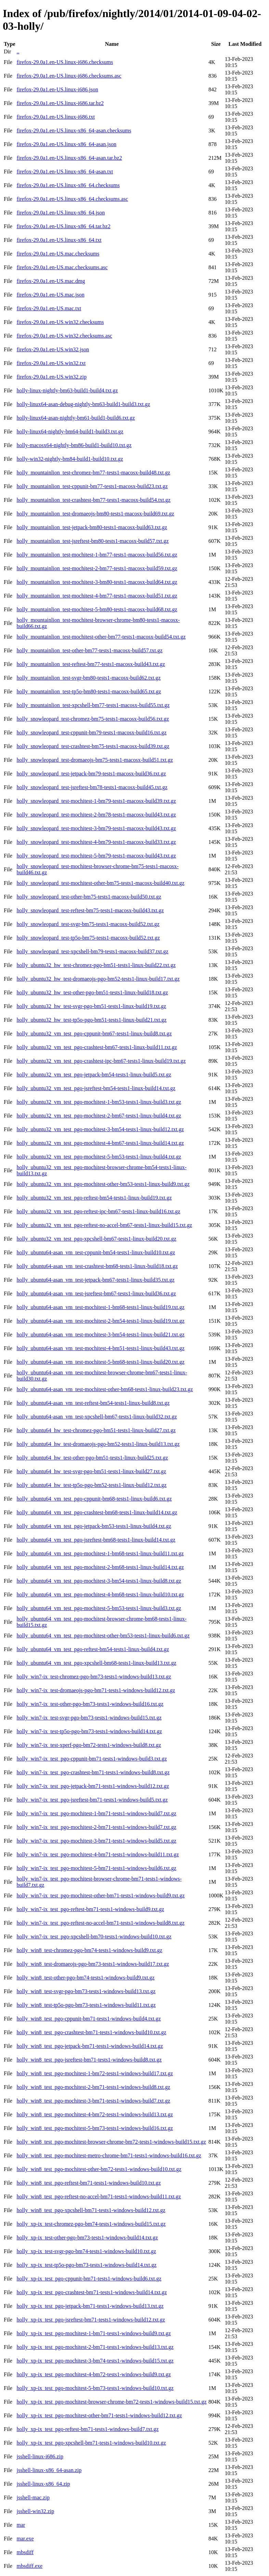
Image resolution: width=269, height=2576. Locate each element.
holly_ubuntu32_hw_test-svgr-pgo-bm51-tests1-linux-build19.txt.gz (91, 1006)
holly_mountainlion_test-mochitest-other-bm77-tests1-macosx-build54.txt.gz (100, 637)
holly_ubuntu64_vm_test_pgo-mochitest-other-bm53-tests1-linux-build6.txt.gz (102, 1635)
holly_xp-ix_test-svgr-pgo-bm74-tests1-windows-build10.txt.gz (86, 2251)
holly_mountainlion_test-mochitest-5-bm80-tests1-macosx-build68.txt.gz (96, 609)
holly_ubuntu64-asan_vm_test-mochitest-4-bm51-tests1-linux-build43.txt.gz (100, 1348)
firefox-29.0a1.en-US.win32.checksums (60, 322)
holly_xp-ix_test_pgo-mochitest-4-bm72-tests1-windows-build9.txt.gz (93, 2374)
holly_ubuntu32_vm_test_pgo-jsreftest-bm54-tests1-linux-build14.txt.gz (95, 1088)
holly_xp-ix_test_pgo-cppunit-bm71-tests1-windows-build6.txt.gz (88, 2278)
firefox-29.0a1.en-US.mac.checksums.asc (61, 267)
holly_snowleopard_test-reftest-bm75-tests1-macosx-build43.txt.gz (90, 910)
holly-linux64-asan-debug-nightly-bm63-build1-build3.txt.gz (83, 404)
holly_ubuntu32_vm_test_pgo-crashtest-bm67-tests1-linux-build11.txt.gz (96, 1047)
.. (17, 51)
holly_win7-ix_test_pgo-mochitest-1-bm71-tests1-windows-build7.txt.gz (96, 1813)
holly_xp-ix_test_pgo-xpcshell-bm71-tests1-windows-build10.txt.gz (91, 2443)
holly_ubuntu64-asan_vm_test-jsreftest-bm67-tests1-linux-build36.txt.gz (96, 1293)
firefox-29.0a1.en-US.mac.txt (48, 308)
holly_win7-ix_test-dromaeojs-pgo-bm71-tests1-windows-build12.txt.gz (95, 1690)
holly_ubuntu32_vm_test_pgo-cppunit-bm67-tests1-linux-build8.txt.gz (93, 1033)
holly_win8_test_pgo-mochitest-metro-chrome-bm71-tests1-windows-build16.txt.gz (108, 2155)
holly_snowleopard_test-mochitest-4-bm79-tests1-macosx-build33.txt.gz (96, 842)
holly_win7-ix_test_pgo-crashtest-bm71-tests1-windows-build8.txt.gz (92, 1772)
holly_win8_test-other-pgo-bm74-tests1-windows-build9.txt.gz (85, 1977)
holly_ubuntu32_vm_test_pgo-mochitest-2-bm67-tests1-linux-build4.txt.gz (98, 1116)
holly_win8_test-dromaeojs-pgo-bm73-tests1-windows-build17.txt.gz (92, 1964)
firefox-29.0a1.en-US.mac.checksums (57, 254)
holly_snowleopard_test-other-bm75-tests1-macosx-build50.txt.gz (88, 897)
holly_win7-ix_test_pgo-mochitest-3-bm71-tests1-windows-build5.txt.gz (96, 1841)
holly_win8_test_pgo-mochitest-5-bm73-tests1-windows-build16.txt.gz (94, 2128)
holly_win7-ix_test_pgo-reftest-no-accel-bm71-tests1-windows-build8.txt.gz (100, 1923)
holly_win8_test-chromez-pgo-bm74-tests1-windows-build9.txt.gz (89, 1950)
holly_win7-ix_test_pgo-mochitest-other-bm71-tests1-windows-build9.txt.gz (100, 1895)
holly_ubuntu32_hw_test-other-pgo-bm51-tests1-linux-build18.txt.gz (92, 992)
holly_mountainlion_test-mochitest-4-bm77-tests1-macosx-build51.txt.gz (96, 596)
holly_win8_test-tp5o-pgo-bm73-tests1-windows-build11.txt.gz (85, 2005)
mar (20, 2525)
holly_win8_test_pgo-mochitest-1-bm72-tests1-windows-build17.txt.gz (94, 2073)
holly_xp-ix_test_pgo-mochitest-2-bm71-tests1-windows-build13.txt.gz (95, 2347)
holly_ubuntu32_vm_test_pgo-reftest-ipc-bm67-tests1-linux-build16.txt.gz (98, 1211)
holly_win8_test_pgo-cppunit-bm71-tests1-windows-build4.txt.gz (88, 2019)
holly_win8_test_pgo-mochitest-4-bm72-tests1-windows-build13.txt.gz (94, 2114)
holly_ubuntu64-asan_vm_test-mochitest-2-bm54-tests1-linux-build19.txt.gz (100, 1321)
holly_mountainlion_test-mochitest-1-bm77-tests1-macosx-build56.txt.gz (96, 555)
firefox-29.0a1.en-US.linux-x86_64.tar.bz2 (63, 226)
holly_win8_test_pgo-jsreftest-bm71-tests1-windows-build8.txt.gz (89, 2060)
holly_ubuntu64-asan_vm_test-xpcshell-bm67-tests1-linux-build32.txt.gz (96, 1417)
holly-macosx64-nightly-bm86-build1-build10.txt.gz (73, 445)
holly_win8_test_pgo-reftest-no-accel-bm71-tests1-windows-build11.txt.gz (98, 2196)
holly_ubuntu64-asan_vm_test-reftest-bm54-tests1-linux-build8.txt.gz (92, 1403)
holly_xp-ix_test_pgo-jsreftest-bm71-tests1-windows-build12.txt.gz (90, 2320)
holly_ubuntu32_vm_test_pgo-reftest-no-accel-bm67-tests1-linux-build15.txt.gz (104, 1225)
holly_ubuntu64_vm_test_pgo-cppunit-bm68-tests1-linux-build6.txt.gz (93, 1499)
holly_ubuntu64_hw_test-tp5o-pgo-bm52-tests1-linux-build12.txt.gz (91, 1485)
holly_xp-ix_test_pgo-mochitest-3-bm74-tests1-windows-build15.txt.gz (95, 2361)
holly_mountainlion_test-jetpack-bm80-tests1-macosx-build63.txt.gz (91, 527)
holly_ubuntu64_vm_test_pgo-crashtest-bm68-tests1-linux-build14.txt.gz (96, 1512)
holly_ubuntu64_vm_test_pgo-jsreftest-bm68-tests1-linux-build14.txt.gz (95, 1540)
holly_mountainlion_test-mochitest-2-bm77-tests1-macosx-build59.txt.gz (96, 568)
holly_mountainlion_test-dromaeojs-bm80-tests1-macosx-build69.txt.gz (95, 513)
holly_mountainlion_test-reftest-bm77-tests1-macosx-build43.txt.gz (90, 664)
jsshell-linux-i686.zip (39, 2456)
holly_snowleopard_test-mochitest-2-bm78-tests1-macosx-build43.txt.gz (96, 815)
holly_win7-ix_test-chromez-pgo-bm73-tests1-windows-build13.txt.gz (93, 1676)
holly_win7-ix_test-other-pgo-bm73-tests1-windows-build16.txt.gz (89, 1704)
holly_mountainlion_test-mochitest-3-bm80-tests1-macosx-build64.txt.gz (96, 582)
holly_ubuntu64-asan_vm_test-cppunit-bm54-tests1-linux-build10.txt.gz (95, 1252)
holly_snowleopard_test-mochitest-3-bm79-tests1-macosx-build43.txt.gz (96, 828)
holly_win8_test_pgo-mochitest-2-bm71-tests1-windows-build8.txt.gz (93, 2087)
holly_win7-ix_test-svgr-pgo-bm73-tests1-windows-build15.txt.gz (89, 1718)
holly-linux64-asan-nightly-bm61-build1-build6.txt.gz (75, 418)
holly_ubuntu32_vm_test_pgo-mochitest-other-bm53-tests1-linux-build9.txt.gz (102, 1184)
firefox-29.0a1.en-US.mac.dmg (50, 281)
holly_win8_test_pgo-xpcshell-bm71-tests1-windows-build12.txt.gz (90, 2210)
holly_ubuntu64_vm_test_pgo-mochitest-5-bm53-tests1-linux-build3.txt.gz (98, 1608)
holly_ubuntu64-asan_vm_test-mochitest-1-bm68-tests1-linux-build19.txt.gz (100, 1307)
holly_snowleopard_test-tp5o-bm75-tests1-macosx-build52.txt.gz (88, 938)
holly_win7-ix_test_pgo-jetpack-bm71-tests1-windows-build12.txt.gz (92, 1786)
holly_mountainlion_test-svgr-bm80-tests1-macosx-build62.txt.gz (88, 678)
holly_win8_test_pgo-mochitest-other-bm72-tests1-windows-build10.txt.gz (98, 2169)
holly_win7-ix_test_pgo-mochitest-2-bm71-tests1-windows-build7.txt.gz (96, 1827)
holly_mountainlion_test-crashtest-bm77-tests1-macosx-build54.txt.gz (93, 500)
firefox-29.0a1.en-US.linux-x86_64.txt (58, 240)
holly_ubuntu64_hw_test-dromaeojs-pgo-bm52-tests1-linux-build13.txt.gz (97, 1444)
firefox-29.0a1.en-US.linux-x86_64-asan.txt (64, 171)
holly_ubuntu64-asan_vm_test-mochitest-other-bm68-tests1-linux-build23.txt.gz (104, 1389)
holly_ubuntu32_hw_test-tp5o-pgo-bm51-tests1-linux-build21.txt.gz (91, 1020)
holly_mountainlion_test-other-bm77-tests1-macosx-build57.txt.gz (89, 650)
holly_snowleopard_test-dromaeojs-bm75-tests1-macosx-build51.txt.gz (94, 760)
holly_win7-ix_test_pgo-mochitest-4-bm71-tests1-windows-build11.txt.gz (97, 1854)
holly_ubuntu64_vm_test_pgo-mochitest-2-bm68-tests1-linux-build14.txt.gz (100, 1567)
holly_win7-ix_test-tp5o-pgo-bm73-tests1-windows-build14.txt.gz (89, 1731)
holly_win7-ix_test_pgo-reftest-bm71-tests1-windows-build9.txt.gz (90, 1909)
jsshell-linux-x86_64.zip (43, 2484)
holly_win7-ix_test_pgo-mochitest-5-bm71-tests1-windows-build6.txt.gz (96, 1868)
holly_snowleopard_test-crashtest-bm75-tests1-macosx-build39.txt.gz (92, 746)
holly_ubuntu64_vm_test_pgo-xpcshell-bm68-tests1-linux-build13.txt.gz (96, 1663)
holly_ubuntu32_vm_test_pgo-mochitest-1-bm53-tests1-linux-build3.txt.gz (98, 1102)
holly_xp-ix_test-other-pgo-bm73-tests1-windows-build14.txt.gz (87, 2237)
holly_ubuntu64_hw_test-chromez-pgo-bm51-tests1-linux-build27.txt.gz (96, 1430)
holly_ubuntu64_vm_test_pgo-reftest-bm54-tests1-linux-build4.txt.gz (92, 1649)
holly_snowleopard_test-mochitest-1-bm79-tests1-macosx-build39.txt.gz (96, 801)
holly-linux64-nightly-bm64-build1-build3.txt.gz (69, 431)
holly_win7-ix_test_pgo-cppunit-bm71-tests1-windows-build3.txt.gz (91, 1759)
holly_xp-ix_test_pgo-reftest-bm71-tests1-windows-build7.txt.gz (87, 2429)
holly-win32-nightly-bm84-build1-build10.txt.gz (69, 459)
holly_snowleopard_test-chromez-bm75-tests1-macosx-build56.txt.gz (92, 719)
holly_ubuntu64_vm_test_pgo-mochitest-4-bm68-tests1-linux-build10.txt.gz (100, 1594)
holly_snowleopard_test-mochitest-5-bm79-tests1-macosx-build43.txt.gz (96, 856)
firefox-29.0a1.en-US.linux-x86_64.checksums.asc (72, 199)
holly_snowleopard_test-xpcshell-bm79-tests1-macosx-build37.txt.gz (92, 951)
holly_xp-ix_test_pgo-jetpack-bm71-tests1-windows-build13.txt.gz (89, 2306)
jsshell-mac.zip (32, 2497)
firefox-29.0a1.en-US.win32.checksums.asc (64, 336)
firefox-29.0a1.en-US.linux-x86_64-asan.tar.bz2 (69, 158)
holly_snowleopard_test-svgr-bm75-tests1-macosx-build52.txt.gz (87, 924)
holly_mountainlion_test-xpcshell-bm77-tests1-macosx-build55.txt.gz (92, 705)
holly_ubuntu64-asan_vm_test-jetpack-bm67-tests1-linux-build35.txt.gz (95, 1280)
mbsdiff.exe (29, 2566)
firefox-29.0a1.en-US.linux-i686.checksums (64, 62)
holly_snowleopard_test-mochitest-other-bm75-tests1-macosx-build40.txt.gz (100, 883)
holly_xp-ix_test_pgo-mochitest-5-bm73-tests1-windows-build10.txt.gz (95, 2388)
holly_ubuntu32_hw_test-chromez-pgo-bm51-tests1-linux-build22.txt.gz (96, 965)
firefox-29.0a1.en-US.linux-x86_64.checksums (67, 185)
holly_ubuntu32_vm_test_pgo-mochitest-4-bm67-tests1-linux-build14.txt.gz (100, 1143)
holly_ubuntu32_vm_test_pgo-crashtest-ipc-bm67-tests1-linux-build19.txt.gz (100, 1061)
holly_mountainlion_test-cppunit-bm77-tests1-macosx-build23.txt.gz (92, 486)
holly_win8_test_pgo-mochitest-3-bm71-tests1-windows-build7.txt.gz (93, 2101)
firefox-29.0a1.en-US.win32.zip (51, 377)
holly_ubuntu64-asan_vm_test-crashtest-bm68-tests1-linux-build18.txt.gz (97, 1266)
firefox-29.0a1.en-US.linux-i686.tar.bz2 (60, 103)
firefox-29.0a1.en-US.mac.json (50, 295)
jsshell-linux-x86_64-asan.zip (48, 2470)
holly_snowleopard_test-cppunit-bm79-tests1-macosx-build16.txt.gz (91, 732)
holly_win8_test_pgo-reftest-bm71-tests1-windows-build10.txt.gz (88, 2183)
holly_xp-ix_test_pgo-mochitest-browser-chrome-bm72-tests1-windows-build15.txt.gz (111, 2402)
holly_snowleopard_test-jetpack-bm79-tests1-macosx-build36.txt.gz (91, 773)
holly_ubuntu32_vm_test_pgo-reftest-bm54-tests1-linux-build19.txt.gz (93, 1198)
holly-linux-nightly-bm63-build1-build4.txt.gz (67, 390)
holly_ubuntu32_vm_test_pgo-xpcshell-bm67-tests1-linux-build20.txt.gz (96, 1239)
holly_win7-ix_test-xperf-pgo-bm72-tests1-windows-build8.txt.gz (88, 1745)
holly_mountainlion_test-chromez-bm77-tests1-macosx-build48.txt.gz (93, 472)
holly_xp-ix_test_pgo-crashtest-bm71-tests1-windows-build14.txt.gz (91, 2292)
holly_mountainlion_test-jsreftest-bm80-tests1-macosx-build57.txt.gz (92, 541)
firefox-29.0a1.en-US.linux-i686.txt (55, 117)
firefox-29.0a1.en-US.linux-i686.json (57, 89)
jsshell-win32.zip (35, 2511)
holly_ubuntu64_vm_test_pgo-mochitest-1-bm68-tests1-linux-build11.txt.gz (99, 1553)
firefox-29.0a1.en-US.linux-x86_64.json (60, 212)
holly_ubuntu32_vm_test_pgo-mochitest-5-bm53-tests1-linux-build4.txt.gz (98, 1157)
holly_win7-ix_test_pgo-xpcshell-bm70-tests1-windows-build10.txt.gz (93, 1936)
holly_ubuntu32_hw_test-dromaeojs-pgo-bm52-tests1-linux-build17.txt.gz (97, 979)
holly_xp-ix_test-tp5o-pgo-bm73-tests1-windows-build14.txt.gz (86, 2265)
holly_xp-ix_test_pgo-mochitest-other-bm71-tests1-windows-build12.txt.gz (99, 2415)
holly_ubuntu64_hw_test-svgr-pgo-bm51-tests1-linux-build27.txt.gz (91, 1471)
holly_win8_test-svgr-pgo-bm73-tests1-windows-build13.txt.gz (85, 1991)
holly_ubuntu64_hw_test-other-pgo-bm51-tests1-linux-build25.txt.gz (92, 1458)
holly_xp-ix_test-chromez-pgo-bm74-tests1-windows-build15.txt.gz (90, 2224)
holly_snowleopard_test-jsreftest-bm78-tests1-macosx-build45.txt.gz (91, 787)
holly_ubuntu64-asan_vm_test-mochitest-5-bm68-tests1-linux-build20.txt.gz (100, 1362)
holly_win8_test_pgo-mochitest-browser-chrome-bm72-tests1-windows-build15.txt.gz (111, 2142)
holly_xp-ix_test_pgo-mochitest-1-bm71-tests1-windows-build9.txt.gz (93, 2333)
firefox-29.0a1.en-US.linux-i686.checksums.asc (68, 76)
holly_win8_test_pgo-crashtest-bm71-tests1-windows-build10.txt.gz (91, 2032)
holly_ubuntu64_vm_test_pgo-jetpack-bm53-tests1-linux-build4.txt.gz (93, 1526)
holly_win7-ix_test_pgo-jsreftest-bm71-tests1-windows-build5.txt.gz (92, 1800)
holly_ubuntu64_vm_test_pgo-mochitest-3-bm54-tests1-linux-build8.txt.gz (98, 1581)
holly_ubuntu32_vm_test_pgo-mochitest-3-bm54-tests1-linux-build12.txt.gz (100, 1129)
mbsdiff (24, 2552)
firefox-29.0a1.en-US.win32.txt (51, 363)
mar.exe (25, 2538)
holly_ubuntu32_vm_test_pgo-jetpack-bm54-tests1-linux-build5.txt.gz (93, 1074)
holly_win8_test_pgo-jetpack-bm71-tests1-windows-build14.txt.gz (89, 2046)
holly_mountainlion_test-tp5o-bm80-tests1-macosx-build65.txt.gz (88, 691)
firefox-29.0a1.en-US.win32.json (52, 349)
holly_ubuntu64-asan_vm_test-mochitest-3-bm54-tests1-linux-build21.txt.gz (100, 1334)
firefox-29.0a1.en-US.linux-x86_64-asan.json (66, 144)
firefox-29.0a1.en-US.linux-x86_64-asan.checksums (73, 130)
